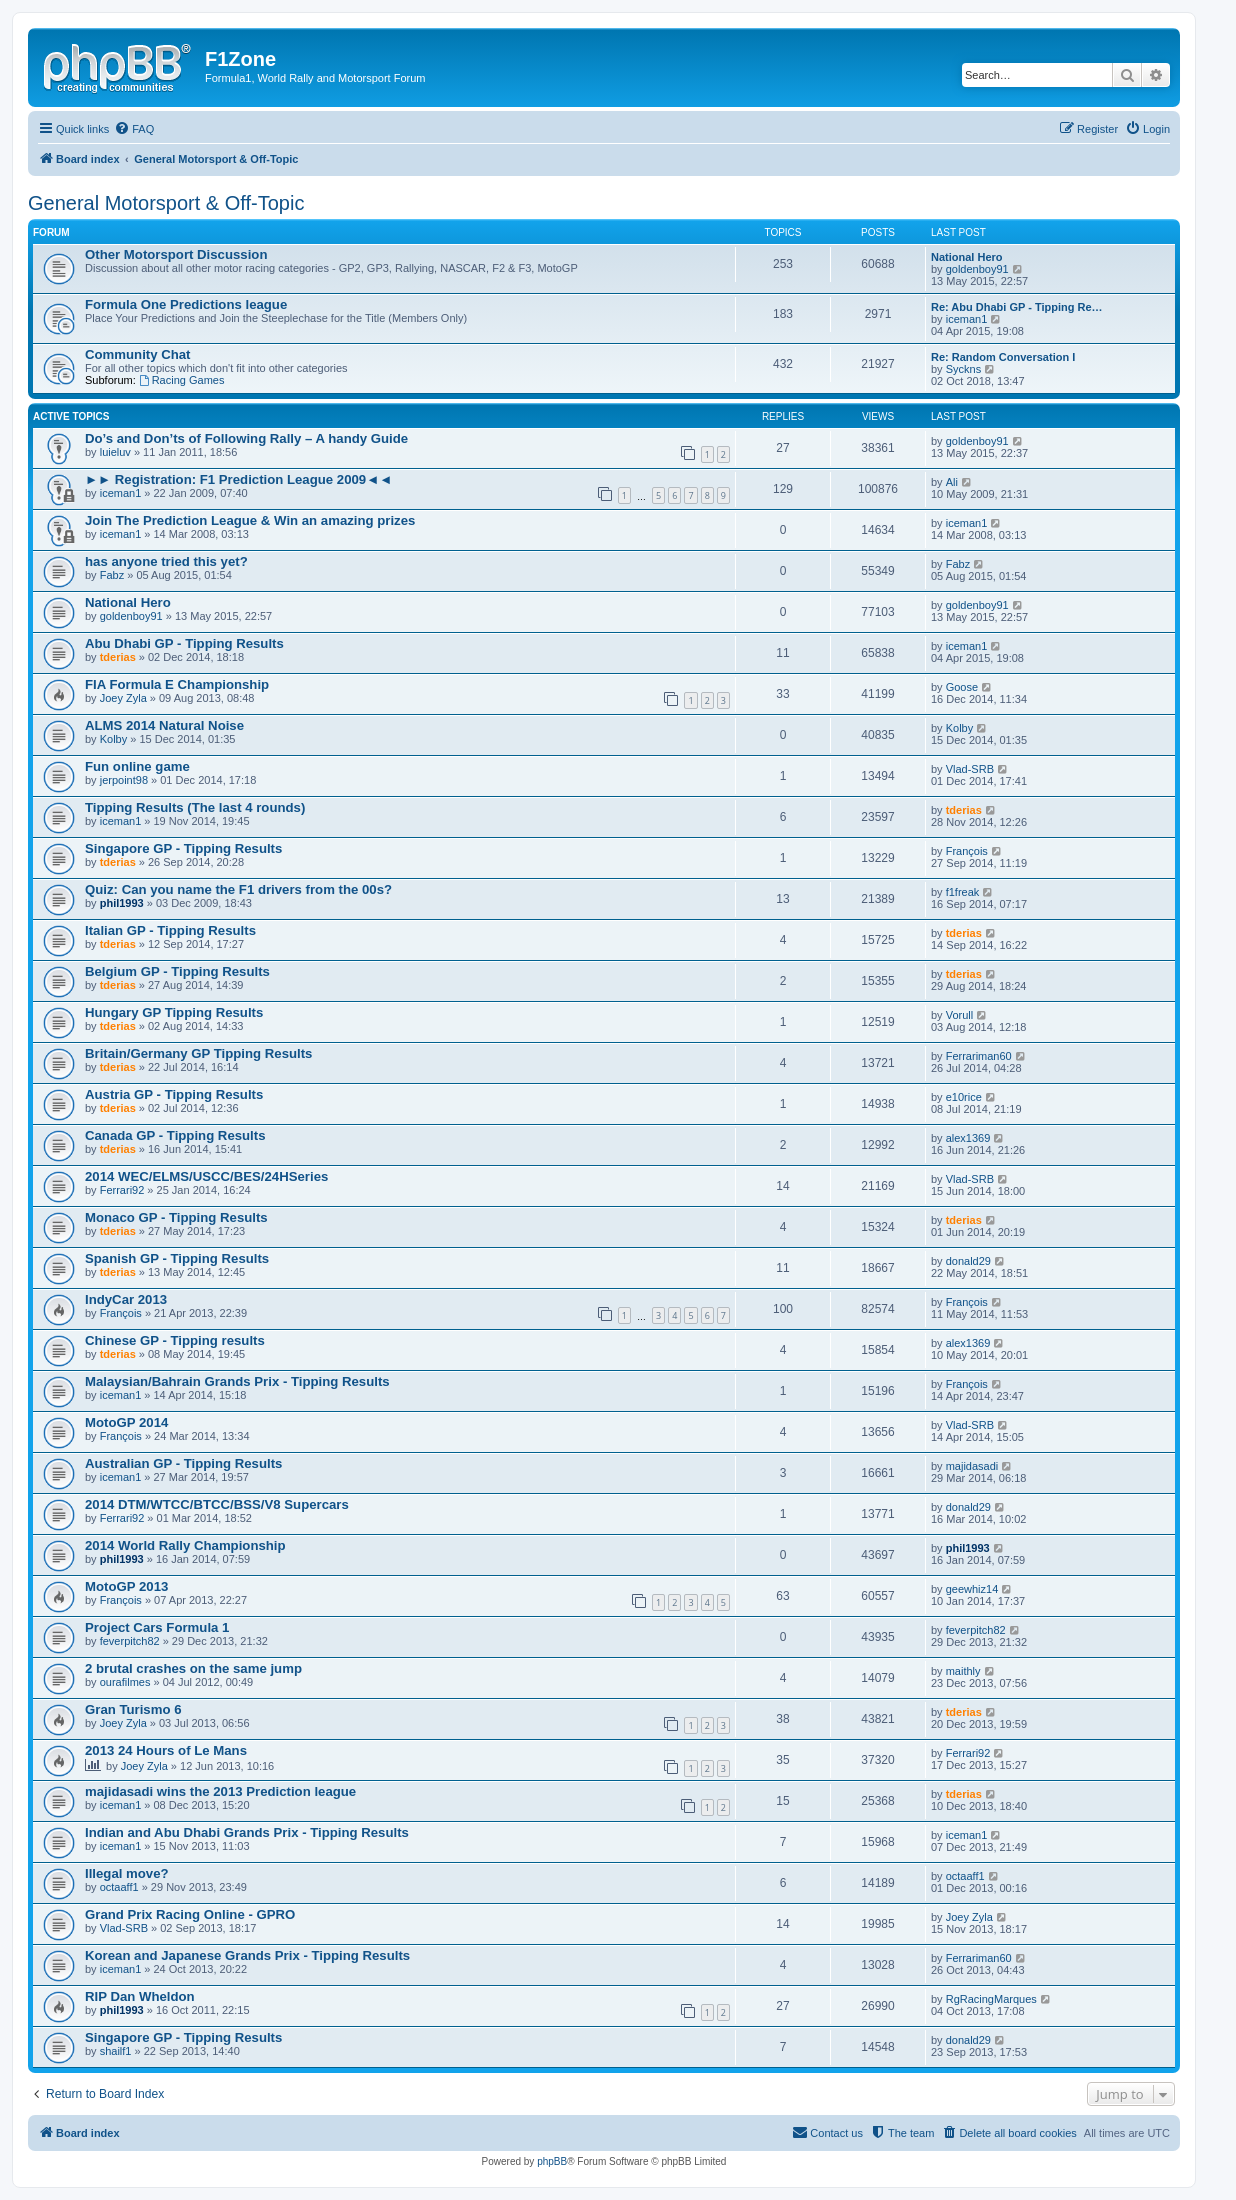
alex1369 (968, 1138)
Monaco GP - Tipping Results (176, 1217)
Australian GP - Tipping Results (183, 1463)
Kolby (114, 739)
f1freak (963, 892)
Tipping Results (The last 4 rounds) (195, 807)
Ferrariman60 (979, 1056)
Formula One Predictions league (186, 304)
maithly (963, 1671)
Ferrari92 (122, 1190)
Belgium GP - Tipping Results (177, 971)
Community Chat (138, 354)
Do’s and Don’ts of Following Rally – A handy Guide (246, 438)
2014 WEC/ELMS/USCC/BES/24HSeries (206, 1176)
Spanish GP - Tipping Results (177, 1258)
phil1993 (122, 903)
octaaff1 (119, 1887)
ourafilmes (125, 1682)
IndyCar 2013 (126, 1299)
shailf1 (116, 2051)
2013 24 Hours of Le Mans (166, 1750)
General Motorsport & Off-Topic (166, 203)
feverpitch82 (130, 1641)
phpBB (552, 2161)
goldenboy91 (977, 269)
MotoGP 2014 (126, 1422)
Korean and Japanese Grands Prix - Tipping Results (247, 1955)
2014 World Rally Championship (185, 1545)
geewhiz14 (972, 1589)
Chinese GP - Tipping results (175, 1340)
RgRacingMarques (991, 1999)
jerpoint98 (124, 780)
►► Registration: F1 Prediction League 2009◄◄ (238, 479)
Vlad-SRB (970, 769)
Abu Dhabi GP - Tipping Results (184, 643)
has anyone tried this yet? (166, 561)
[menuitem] (134, 129)
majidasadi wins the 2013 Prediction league (220, 1791)
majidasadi (972, 1466)
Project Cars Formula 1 (157, 1627)
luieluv (115, 452)
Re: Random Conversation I (1003, 357)
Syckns (963, 369)
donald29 (968, 1261)
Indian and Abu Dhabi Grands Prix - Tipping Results (247, 1832)
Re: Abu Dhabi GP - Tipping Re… (1017, 307)
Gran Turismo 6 (133, 1709)
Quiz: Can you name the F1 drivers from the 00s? (238, 889)
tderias (118, 657)
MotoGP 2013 (126, 1586)
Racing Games (182, 380)
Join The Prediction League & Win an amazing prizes (250, 520)
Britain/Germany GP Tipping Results (198, 1053)
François (967, 851)
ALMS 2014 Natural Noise (164, 725)
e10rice (964, 1097)
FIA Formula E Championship (177, 684)
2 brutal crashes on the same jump (193, 1668)
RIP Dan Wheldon (140, 1996)
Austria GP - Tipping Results (174, 1094)
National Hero (967, 257)
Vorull (960, 1015)
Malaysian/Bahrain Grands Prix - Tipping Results (237, 1381)
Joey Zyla (123, 698)
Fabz (112, 575)
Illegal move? (127, 1873)
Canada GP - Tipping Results (175, 1135)
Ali (952, 482)
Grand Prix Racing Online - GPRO (190, 1914)
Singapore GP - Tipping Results (183, 848)
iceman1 (967, 319)
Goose (962, 687)
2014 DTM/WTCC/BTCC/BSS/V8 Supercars (217, 1504)
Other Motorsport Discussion (176, 254)
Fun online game (137, 766)
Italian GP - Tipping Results (170, 930)
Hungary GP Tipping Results (174, 1012)
